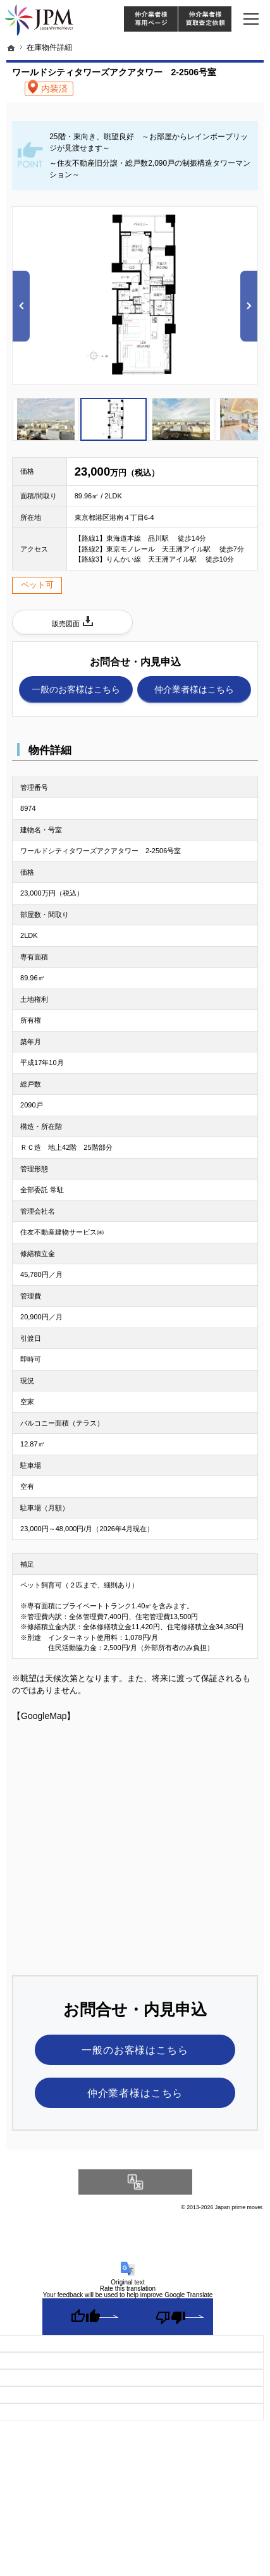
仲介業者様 (194, 689)
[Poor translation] (170, 2316)
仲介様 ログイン (150, 19)
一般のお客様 (76, 689)
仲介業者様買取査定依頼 (204, 19)
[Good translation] (85, 2316)
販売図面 (66, 623)
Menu (251, 19)
